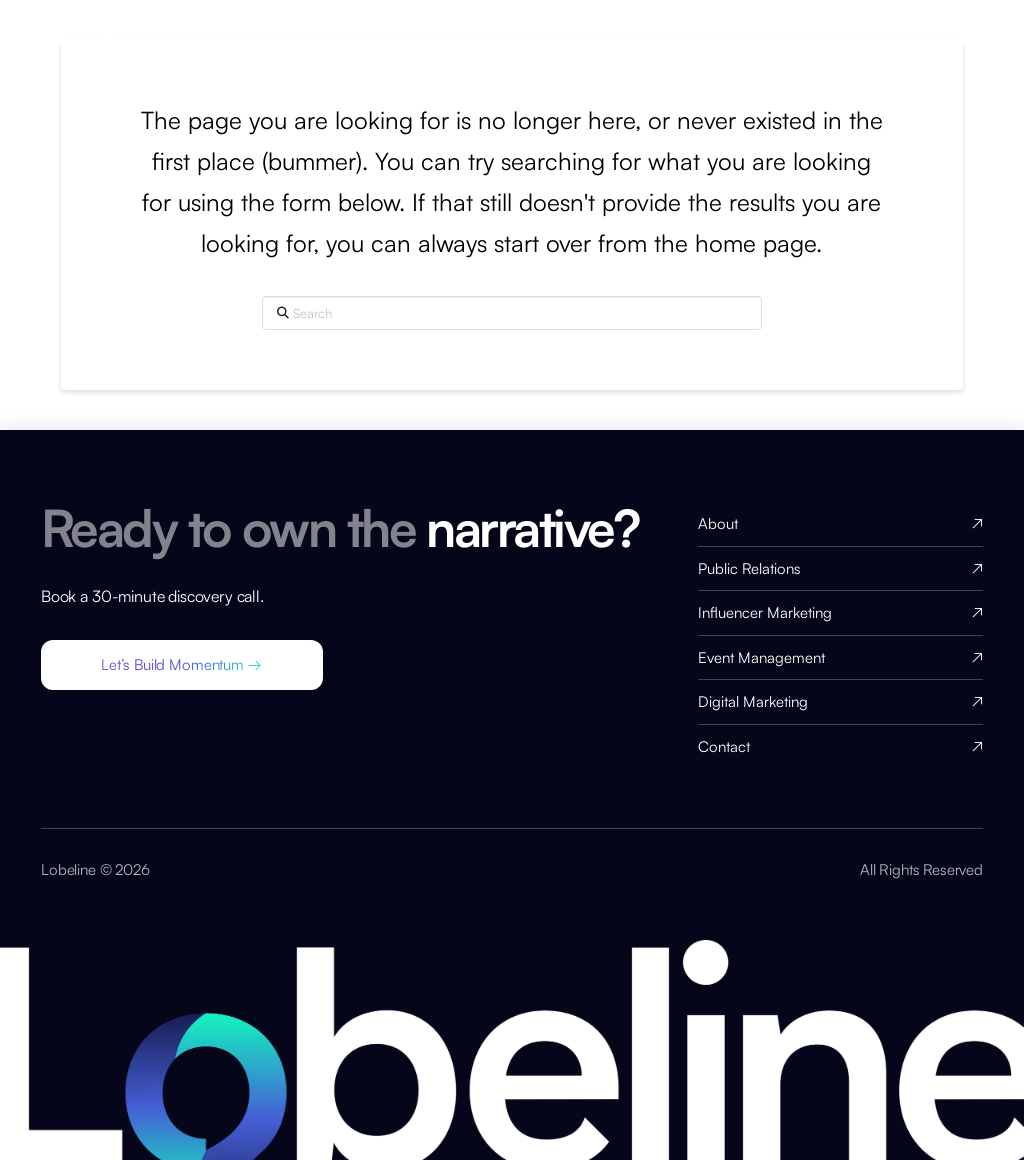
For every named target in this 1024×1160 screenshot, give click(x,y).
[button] (182, 665)
